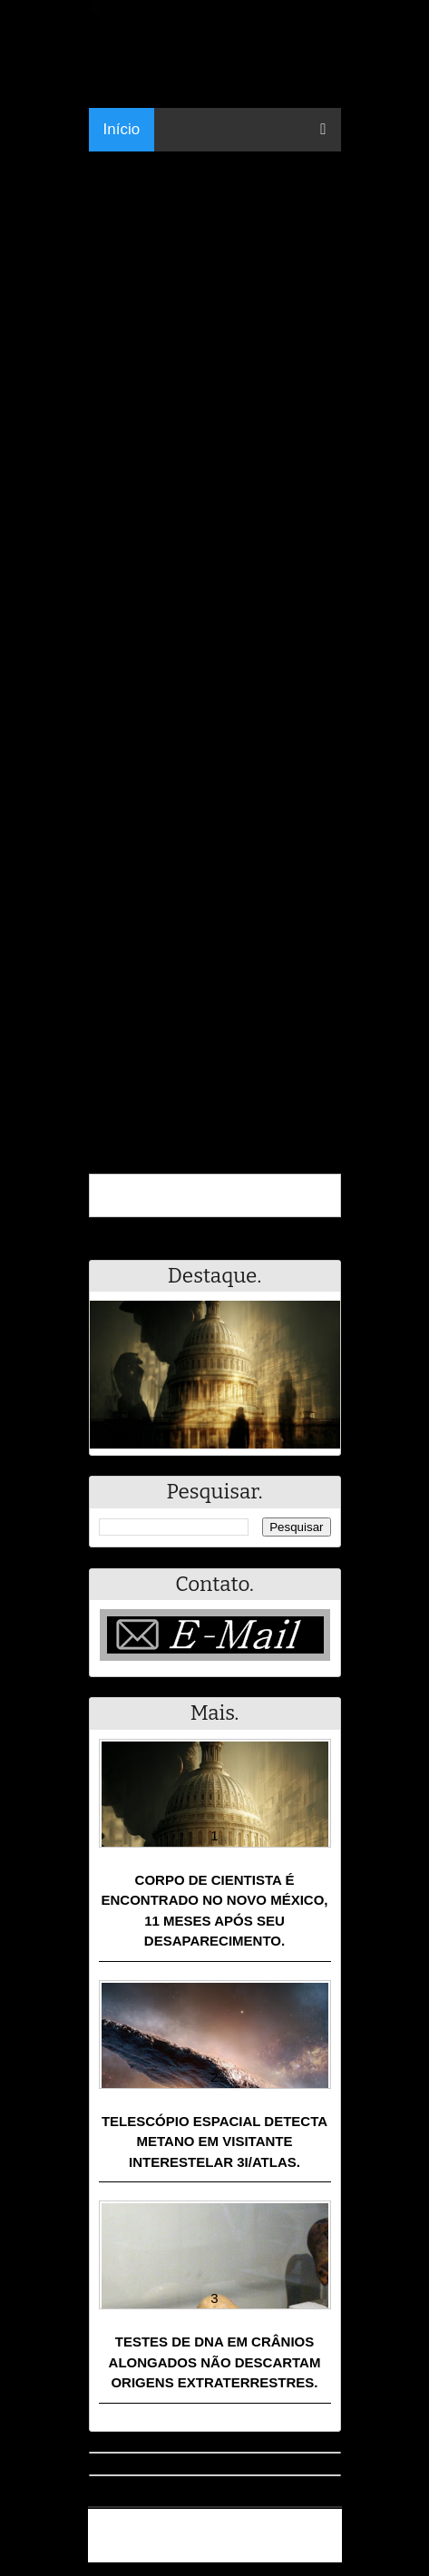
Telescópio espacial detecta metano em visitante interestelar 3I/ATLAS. (214, 2141)
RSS (319, 2551)
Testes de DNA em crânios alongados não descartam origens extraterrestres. (215, 2362)
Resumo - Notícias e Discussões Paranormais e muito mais (221, 2528)
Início (122, 129)
